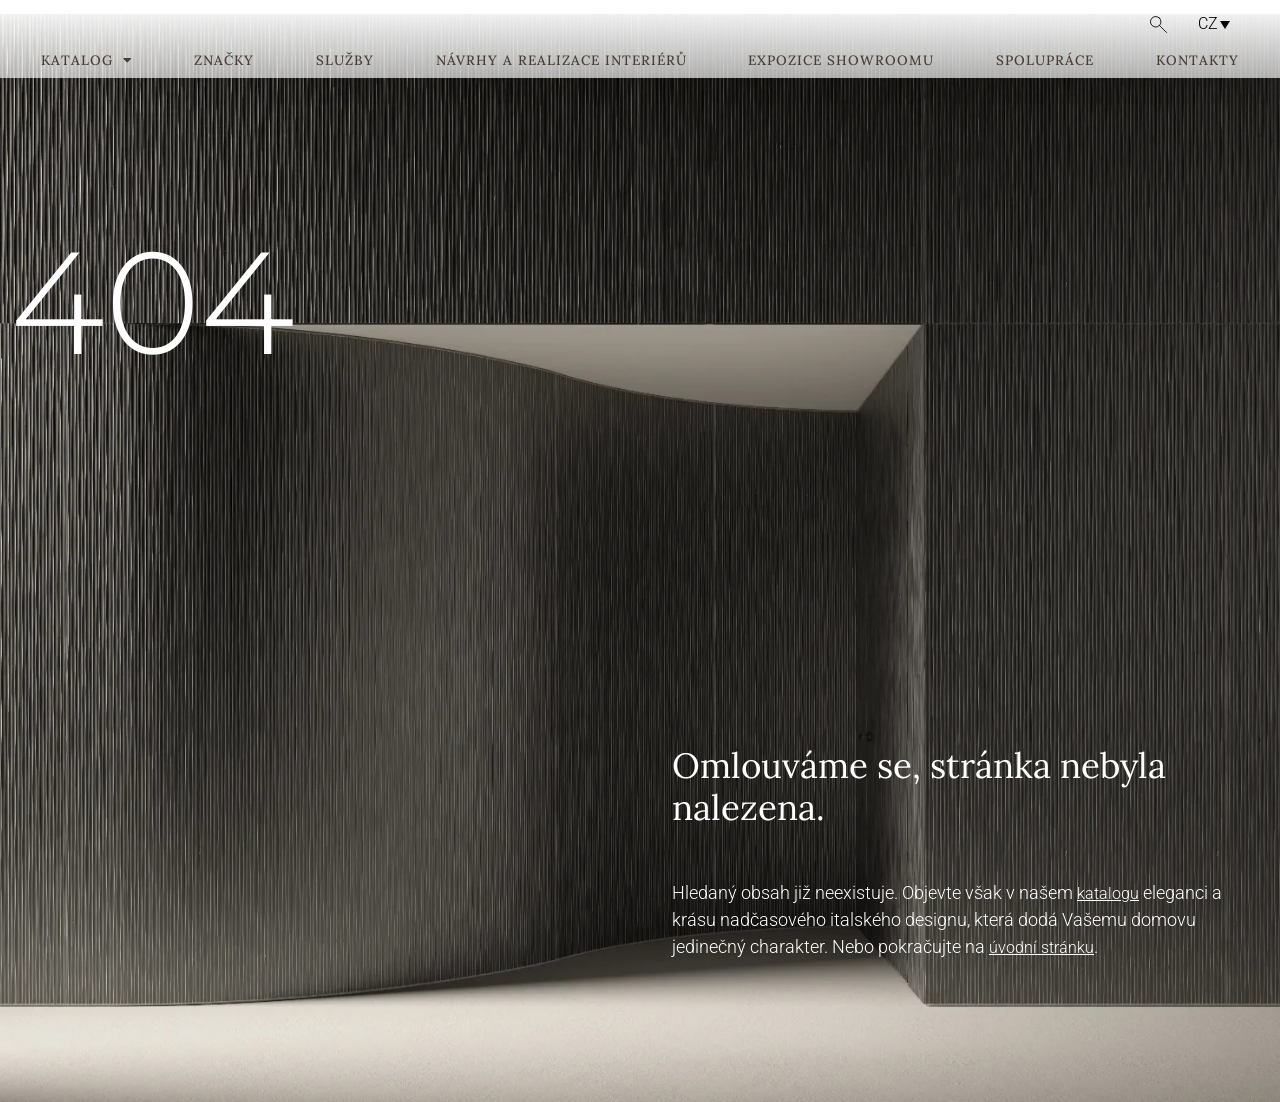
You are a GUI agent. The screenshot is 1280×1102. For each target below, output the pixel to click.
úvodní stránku (1041, 947)
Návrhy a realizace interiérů (561, 91)
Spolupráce (1045, 91)
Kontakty (1197, 91)
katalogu (1108, 893)
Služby (345, 91)
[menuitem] (1209, 23)
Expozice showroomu (841, 91)
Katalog (86, 91)
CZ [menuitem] (1208, 23)
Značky (224, 91)
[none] (1207, 23)
